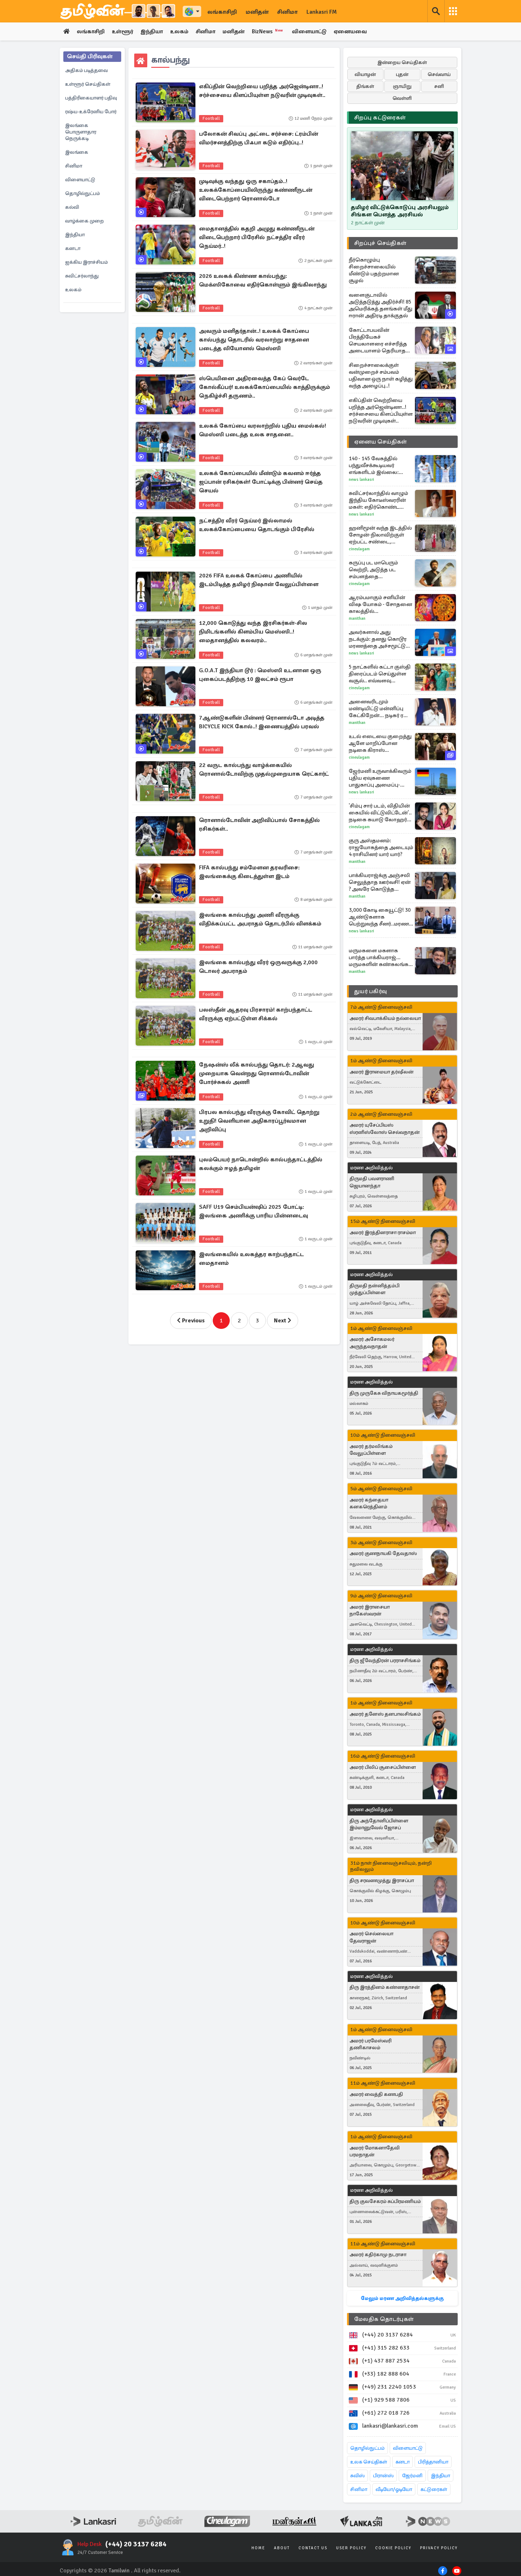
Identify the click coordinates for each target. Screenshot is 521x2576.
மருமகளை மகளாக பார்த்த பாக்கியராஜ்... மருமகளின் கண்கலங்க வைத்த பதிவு (378, 958)
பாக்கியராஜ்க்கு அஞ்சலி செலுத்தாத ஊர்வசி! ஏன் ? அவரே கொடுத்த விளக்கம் (380, 882)
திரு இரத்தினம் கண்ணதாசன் (385, 1987)
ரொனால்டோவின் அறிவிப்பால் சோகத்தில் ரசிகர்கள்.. (259, 825)
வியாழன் (365, 75)
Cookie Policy (393, 2548)
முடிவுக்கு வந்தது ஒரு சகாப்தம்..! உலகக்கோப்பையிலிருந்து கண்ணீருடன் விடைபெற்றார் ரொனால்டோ (255, 190)
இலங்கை (76, 152)
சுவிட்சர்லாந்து (82, 276)
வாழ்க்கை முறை (84, 221)
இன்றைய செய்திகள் (402, 63)
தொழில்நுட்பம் (82, 194)
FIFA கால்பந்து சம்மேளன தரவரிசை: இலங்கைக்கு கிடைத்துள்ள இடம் (249, 873)
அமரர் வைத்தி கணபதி (376, 2095)
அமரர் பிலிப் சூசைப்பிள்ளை (383, 1767)
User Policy (351, 2548)
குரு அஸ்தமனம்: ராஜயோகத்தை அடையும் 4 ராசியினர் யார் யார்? (381, 848)
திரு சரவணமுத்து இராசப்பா (382, 1880)
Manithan (357, 619)
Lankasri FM (321, 12)
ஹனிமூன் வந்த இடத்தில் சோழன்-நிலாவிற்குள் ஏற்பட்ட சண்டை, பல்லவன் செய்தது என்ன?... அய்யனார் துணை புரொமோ (380, 535)
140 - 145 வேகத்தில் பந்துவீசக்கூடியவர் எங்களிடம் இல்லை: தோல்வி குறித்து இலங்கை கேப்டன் (374, 466)
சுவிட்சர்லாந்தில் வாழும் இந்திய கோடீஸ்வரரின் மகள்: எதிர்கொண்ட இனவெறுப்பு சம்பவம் (378, 500)
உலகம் (184, 31)
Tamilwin (119, 2570)
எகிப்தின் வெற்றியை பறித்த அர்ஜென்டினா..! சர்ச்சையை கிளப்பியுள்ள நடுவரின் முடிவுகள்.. (262, 91)
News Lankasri (361, 480)
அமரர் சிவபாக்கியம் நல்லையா (385, 1019)
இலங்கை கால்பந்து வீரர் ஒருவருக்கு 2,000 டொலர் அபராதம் (258, 967)
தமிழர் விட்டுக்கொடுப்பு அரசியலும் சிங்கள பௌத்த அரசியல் (400, 211)
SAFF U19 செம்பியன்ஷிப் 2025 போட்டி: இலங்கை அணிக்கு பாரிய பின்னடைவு (253, 1212)
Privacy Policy (439, 2548)
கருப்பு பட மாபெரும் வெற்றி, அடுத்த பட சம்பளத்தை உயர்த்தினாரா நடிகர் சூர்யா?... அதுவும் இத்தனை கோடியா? (374, 570)
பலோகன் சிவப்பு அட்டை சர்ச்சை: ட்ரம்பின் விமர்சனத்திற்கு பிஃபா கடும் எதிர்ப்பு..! (258, 139)
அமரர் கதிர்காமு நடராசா (378, 2255)
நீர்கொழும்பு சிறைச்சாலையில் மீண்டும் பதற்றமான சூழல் (374, 270)
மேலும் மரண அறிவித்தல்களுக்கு (402, 2299)
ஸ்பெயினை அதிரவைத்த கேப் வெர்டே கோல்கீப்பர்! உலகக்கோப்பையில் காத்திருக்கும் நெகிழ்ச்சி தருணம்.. (264, 388)
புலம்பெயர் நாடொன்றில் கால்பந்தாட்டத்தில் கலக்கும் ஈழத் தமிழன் (260, 1165)
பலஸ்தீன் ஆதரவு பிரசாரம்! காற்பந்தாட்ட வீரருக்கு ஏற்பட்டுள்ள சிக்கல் (255, 1015)
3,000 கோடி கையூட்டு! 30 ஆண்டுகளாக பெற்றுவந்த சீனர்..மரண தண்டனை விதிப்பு (380, 917)
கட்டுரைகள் (433, 2490)
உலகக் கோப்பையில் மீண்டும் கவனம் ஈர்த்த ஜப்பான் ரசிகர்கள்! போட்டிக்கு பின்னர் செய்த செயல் (261, 482)
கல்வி (72, 207)
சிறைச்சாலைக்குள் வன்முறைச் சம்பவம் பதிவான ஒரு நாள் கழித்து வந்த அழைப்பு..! (381, 375)
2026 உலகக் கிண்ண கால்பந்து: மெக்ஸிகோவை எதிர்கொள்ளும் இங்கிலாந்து (263, 281)
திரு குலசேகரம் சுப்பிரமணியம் (385, 2202)
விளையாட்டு (318, 31)
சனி (439, 87)
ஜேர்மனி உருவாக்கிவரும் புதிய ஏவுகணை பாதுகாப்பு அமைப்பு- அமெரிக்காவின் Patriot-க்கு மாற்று (380, 778)
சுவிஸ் (357, 2476)
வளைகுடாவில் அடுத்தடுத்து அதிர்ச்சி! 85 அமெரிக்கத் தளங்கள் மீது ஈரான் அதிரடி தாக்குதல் (380, 305)
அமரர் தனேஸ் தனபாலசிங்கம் (385, 1714)
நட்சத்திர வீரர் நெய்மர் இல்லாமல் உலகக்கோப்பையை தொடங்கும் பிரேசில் (256, 526)
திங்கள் (365, 87)
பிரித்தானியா (433, 2462)
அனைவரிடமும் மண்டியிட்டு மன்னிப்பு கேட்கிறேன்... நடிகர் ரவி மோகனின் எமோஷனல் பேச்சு (379, 709)
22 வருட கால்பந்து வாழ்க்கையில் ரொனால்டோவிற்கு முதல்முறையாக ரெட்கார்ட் (264, 770)
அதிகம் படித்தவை (86, 71)
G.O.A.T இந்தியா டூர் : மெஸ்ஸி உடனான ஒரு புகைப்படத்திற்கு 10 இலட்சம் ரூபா (260, 675)
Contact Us (312, 2548)
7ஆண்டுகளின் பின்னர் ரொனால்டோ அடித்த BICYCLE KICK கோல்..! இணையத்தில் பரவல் (262, 723)
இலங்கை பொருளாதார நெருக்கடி (80, 132)
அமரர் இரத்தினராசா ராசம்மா (383, 1232)
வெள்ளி (402, 99)
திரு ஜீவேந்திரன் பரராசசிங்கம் (385, 1661)
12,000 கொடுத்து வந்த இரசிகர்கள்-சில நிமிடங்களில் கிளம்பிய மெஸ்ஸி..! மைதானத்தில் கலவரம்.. (253, 632)
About (282, 2548)
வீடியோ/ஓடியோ (394, 2490)
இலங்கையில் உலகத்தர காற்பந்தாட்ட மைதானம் (251, 1259)
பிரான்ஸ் (383, 2476)
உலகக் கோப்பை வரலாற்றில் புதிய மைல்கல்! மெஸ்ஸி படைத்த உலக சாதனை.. (262, 431)
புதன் (402, 75)
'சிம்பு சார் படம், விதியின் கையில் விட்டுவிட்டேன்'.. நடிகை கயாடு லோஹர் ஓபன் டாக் (380, 813)
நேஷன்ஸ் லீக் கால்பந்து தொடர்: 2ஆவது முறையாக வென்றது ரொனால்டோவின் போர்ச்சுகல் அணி (256, 1074)
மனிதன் (257, 12)
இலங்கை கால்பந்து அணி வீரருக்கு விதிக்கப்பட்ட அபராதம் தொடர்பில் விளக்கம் (260, 920)
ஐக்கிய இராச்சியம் (86, 262)
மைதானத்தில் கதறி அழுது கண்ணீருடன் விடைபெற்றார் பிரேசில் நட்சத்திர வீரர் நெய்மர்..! (256, 238)
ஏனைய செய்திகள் (380, 442)
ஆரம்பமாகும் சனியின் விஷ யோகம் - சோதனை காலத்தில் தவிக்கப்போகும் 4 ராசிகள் (380, 604)
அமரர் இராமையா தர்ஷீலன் (382, 1072)
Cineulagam (359, 549)
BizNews (276, 31)
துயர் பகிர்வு (370, 991)
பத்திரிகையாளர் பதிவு (91, 98)
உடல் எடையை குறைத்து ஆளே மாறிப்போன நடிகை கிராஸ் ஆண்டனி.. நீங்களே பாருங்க (380, 743)
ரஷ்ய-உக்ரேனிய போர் (91, 112)
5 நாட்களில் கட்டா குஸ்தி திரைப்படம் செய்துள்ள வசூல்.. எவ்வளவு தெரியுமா (380, 674)
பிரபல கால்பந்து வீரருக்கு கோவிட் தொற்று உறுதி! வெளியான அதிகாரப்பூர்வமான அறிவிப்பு (259, 1121)
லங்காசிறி (222, 12)
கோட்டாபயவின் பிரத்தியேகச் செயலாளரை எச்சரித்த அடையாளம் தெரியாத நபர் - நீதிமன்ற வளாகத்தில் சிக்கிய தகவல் (378, 341)
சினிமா (287, 12)
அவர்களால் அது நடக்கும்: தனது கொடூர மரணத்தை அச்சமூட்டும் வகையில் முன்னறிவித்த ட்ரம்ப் (380, 639)
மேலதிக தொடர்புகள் (384, 2319)
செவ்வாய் (439, 75)
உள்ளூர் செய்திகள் (87, 84)
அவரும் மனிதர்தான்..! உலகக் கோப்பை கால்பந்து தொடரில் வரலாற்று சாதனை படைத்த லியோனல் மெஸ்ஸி (254, 340)
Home (258, 2548)
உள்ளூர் (125, 31)
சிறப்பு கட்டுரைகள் (380, 118)
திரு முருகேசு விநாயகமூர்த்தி (384, 1393)
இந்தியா (155, 31)
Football (211, 119)
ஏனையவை (360, 31)
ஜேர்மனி (412, 2476)
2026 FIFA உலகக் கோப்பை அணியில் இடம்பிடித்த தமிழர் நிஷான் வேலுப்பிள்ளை (258, 581)
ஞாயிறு (402, 87)
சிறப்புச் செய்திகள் (380, 243)
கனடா (72, 249)
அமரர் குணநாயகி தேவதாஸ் (383, 1554)
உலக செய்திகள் (368, 2462)
